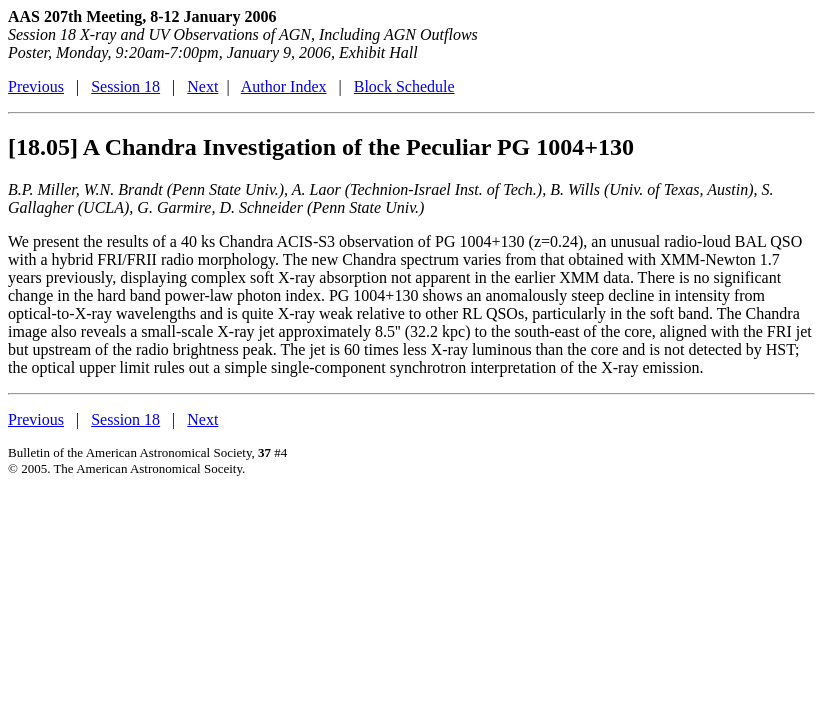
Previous (36, 86)
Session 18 (125, 86)
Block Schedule (404, 86)
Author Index (284, 86)
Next (202, 86)
